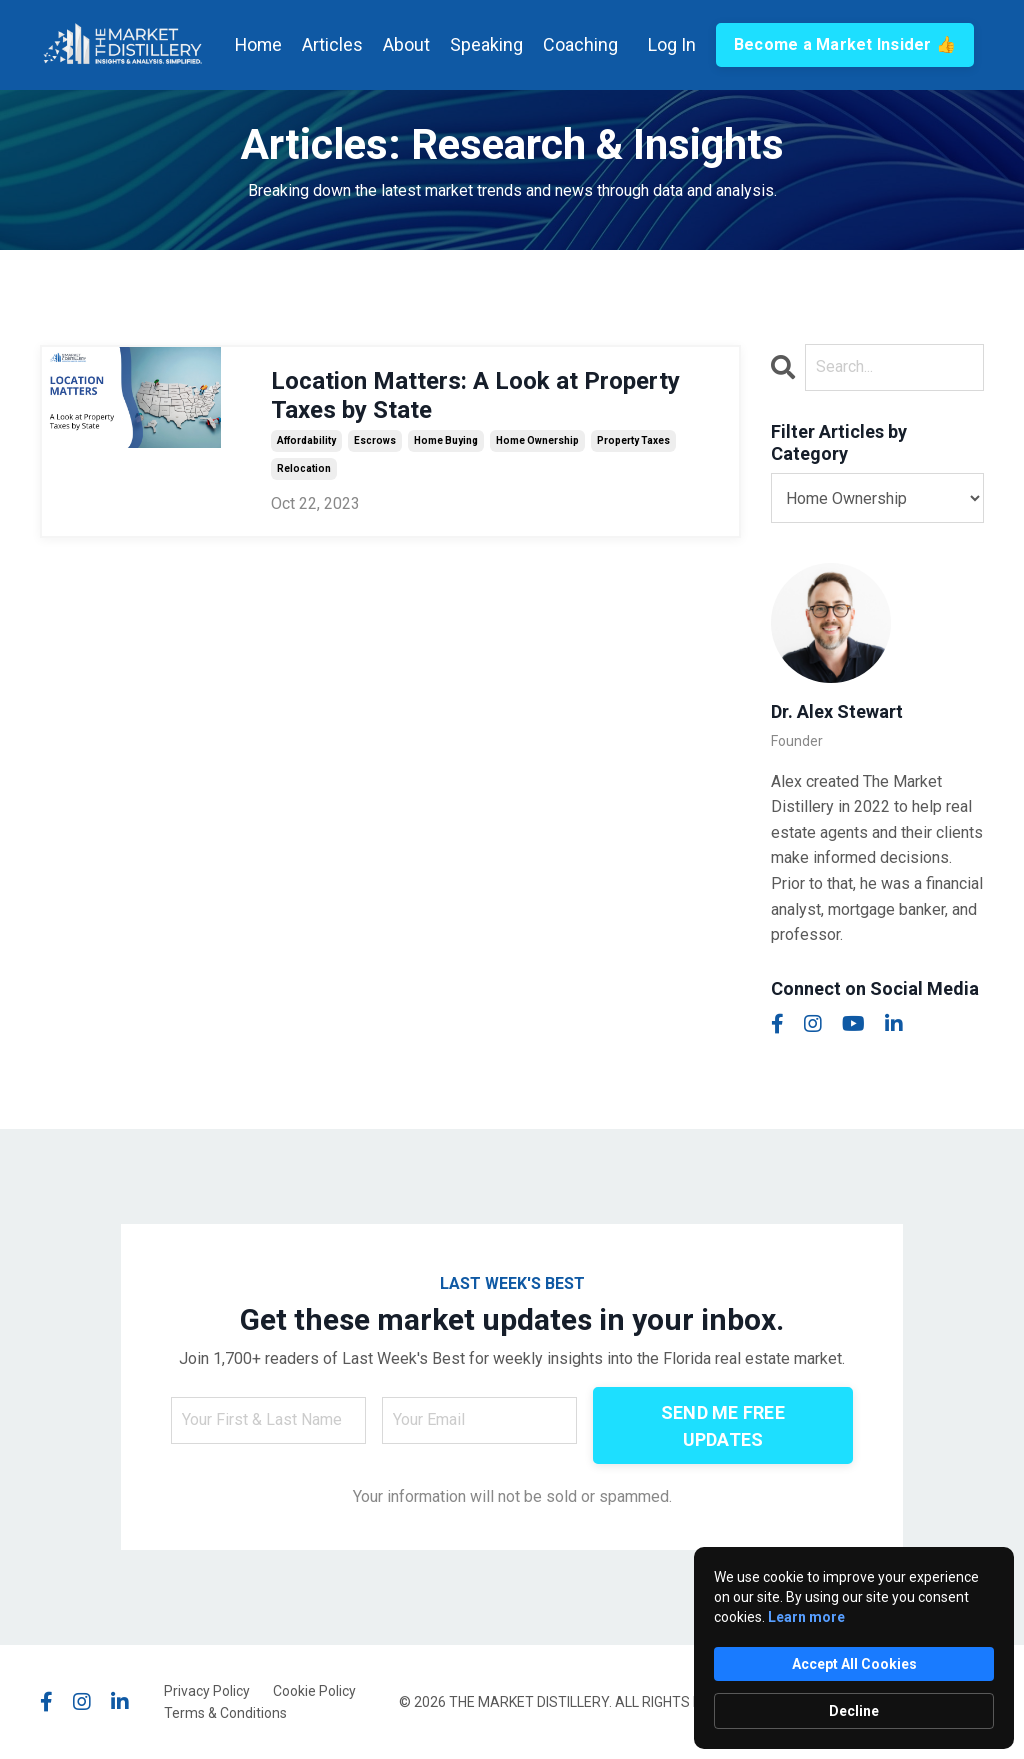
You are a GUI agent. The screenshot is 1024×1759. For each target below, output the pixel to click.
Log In (671, 43)
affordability (306, 439)
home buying (446, 439)
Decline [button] (854, 1711)
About (405, 43)
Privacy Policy (207, 1690)
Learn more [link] (806, 1617)
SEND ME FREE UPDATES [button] (723, 1425)
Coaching (579, 43)
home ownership (537, 439)
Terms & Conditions (225, 1712)
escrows (375, 439)
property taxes (633, 439)
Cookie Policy (314, 1690)
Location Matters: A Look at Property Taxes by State (475, 394)
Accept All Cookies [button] (854, 1664)
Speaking (485, 43)
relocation (304, 467)
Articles (331, 43)
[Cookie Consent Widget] (854, 1648)
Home (256, 43)
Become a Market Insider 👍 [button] (844, 43)
